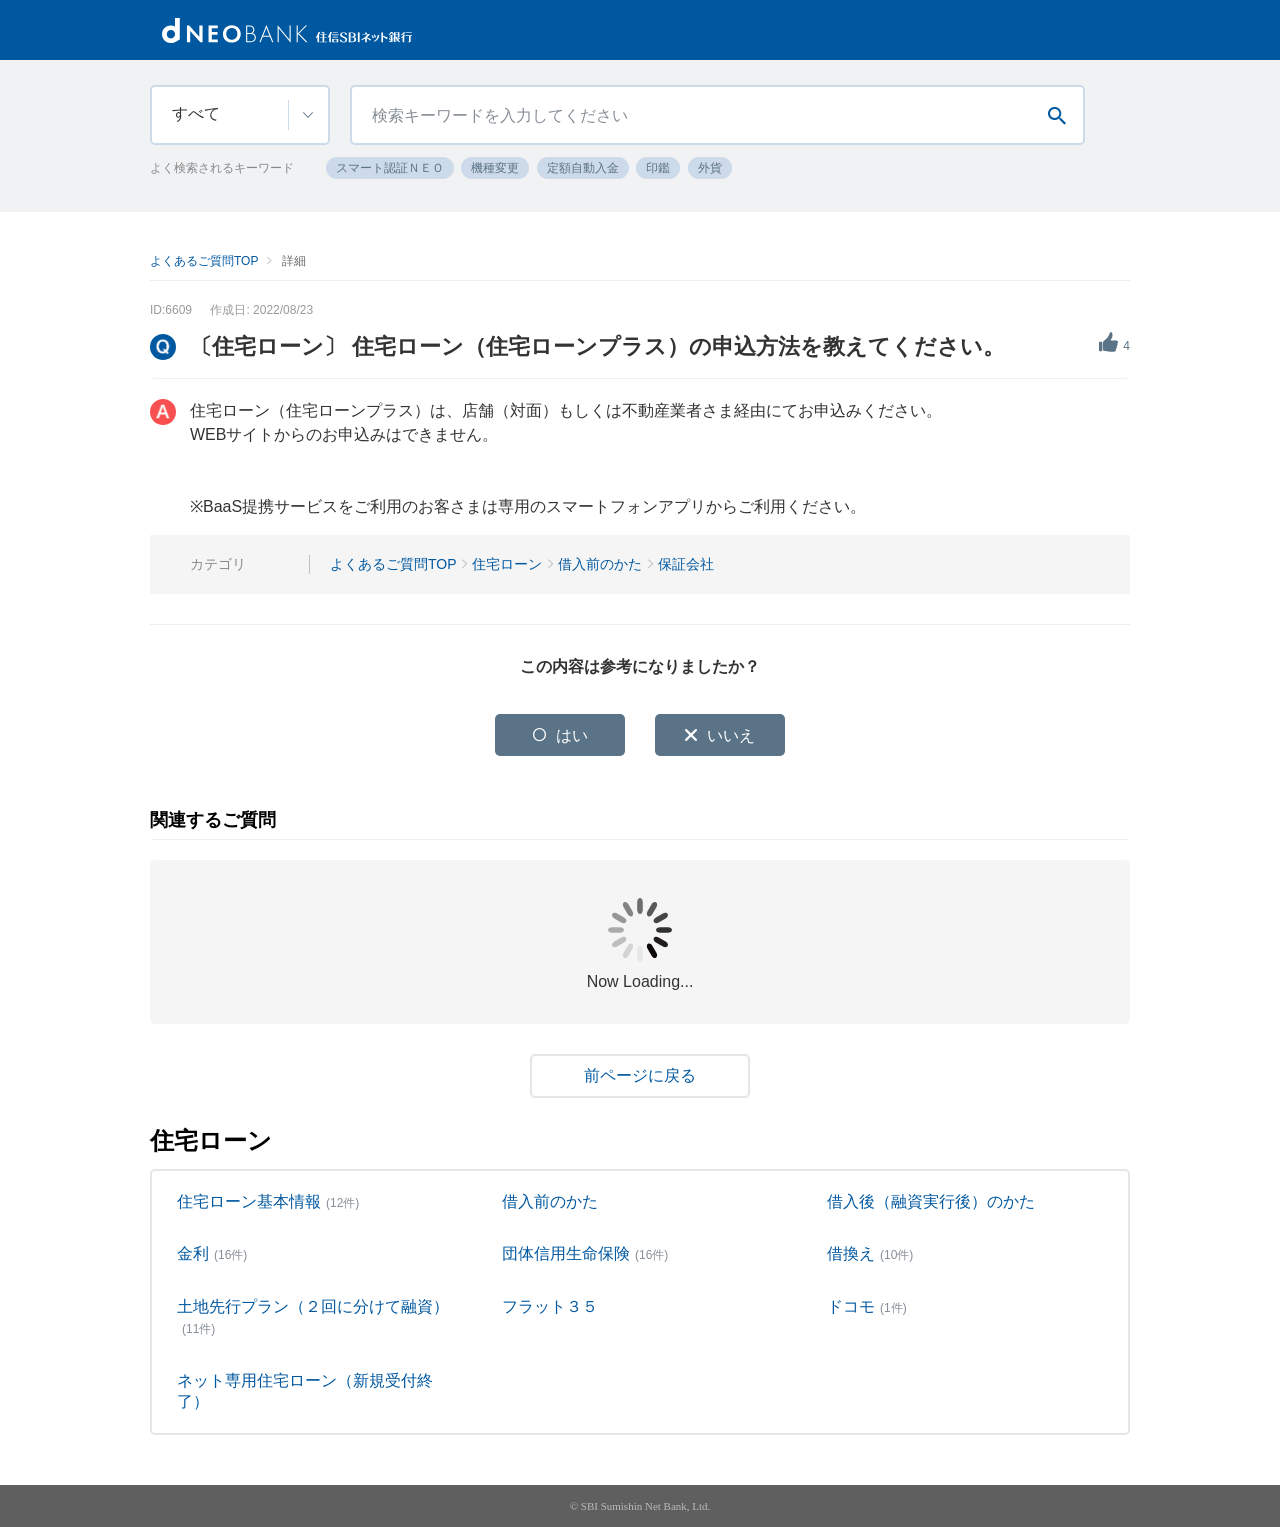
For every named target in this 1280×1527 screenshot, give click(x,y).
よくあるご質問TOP (204, 261)
